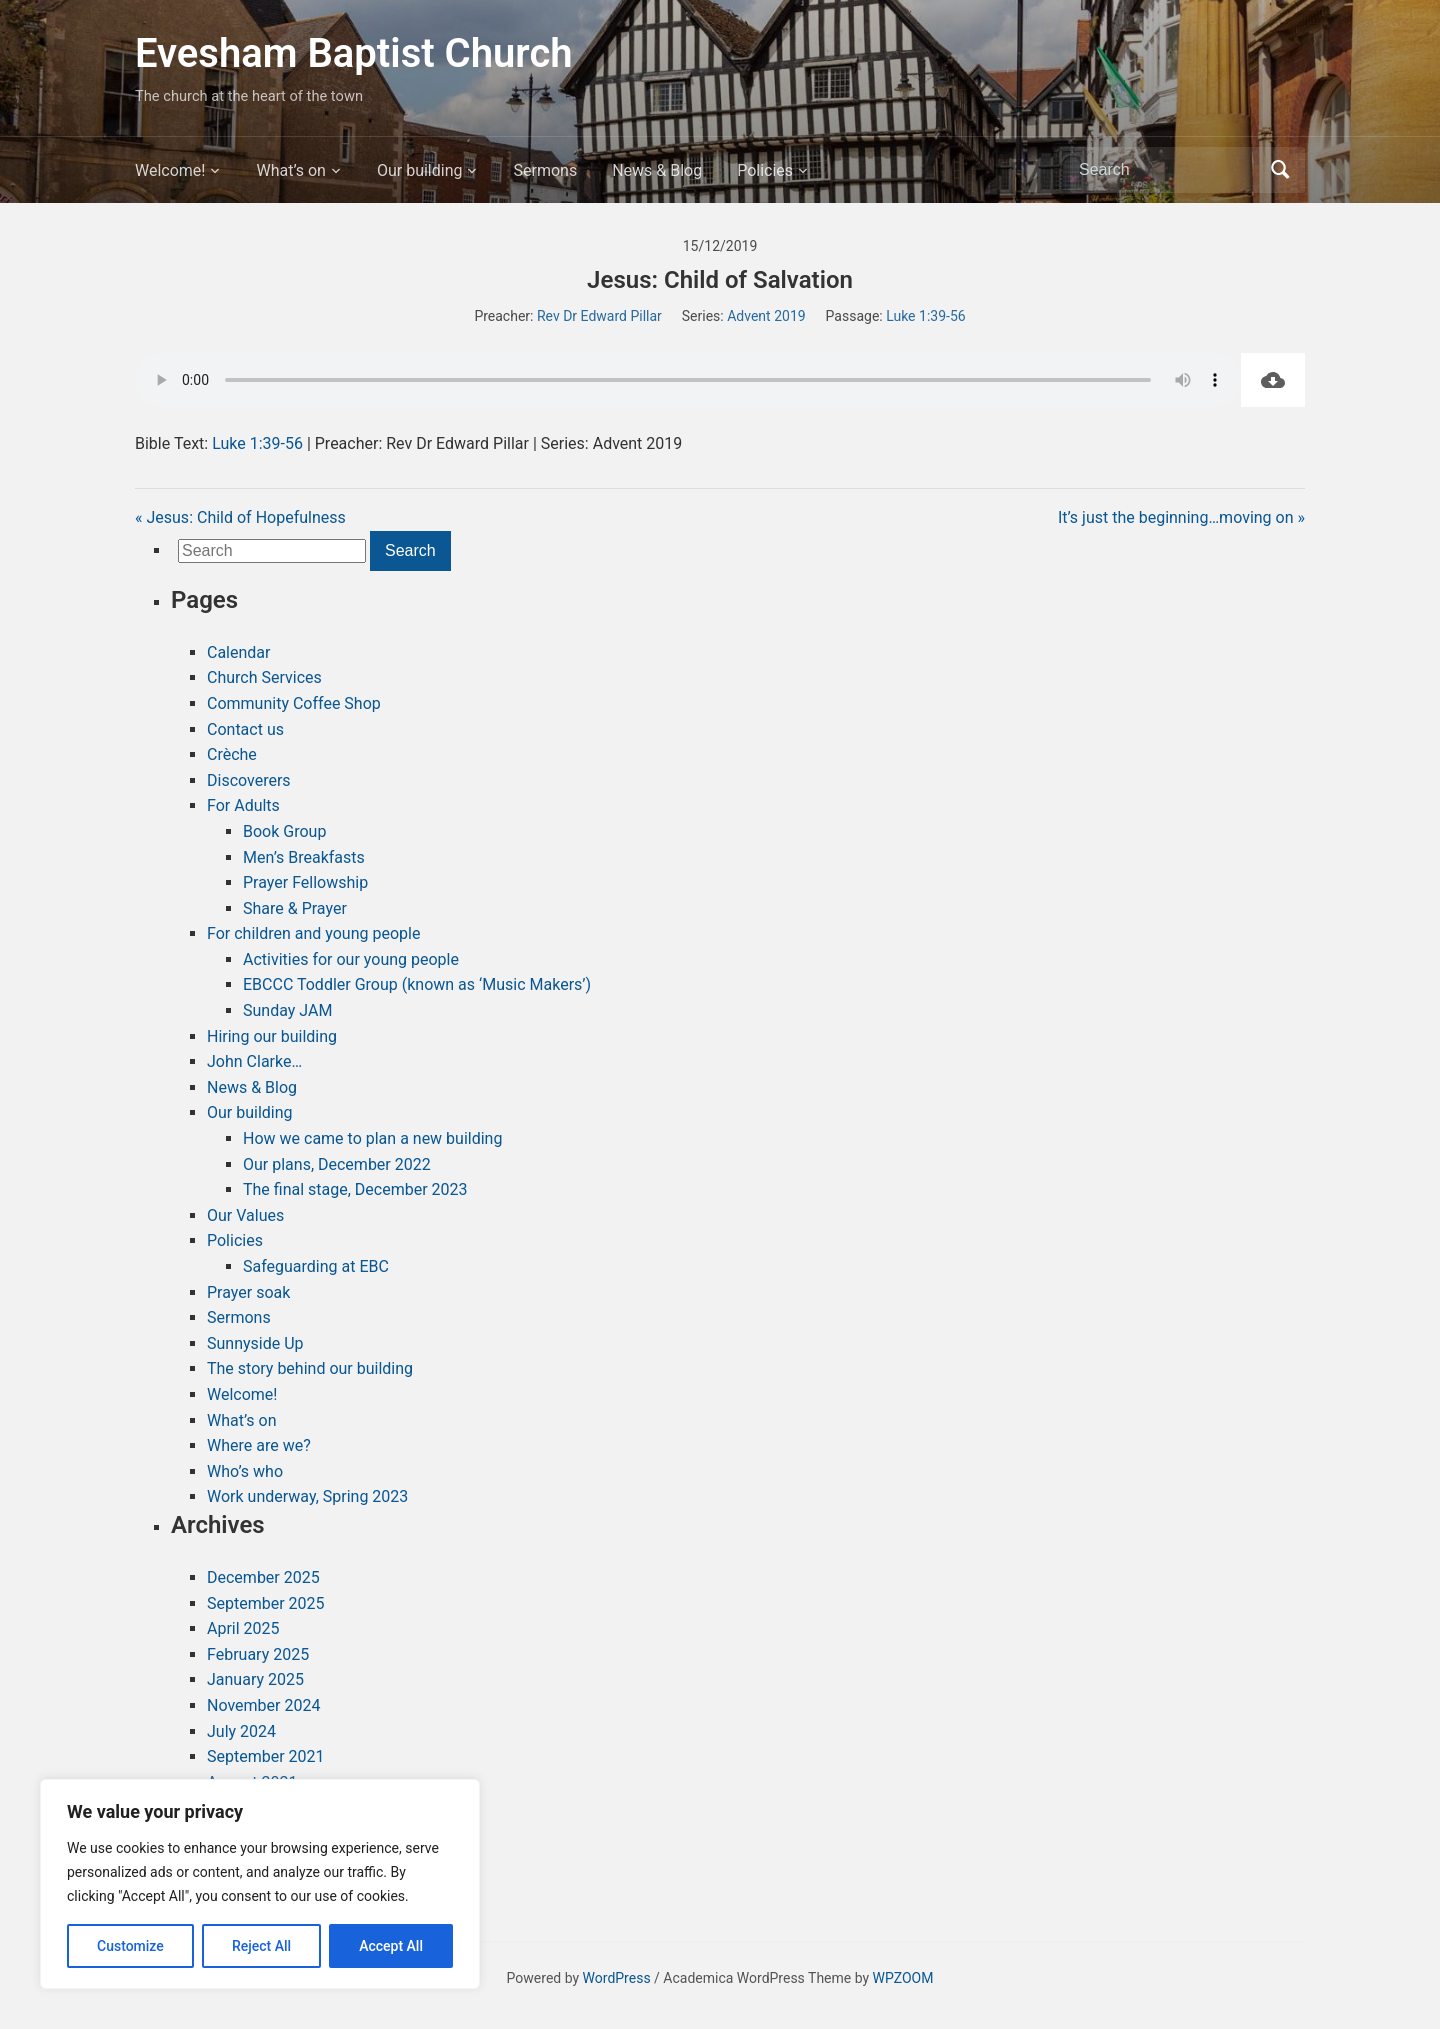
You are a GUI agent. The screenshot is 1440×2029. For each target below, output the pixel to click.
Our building (420, 170)
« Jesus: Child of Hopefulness (240, 517)
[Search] (1169, 170)
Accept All (391, 1946)
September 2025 (266, 1603)
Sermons (545, 170)
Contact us (245, 729)
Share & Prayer (295, 908)
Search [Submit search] (1280, 170)
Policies (765, 170)
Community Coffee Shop (294, 703)
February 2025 (258, 1654)
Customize (130, 1946)
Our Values (245, 1215)
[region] (260, 1884)
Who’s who (245, 1471)
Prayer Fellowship (305, 882)
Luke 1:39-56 (925, 316)
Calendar (238, 652)
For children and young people (313, 933)
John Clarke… (254, 1061)
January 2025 (255, 1679)
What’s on (290, 170)
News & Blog (657, 170)
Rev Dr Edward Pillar (599, 316)
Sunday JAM (287, 1010)
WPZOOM (903, 1978)
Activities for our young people (351, 959)
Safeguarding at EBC (316, 1266)
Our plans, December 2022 (337, 1164)
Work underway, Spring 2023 (307, 1496)
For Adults (243, 805)
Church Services (264, 677)
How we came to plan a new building (372, 1138)
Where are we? (259, 1445)
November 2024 (263, 1705)
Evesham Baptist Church (354, 53)
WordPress (617, 1978)
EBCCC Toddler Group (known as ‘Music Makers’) (417, 984)
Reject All (261, 1946)
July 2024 (241, 1731)
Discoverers (249, 780)
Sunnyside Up (255, 1343)
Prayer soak (248, 1292)
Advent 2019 (766, 316)
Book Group (284, 831)
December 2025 (263, 1577)
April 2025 (243, 1628)
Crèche (232, 754)
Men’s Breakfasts (304, 857)
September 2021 (266, 1756)
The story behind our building (310, 1368)
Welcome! (170, 170)
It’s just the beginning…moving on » (1181, 517)
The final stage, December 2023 (355, 1189)
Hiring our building (272, 1036)
